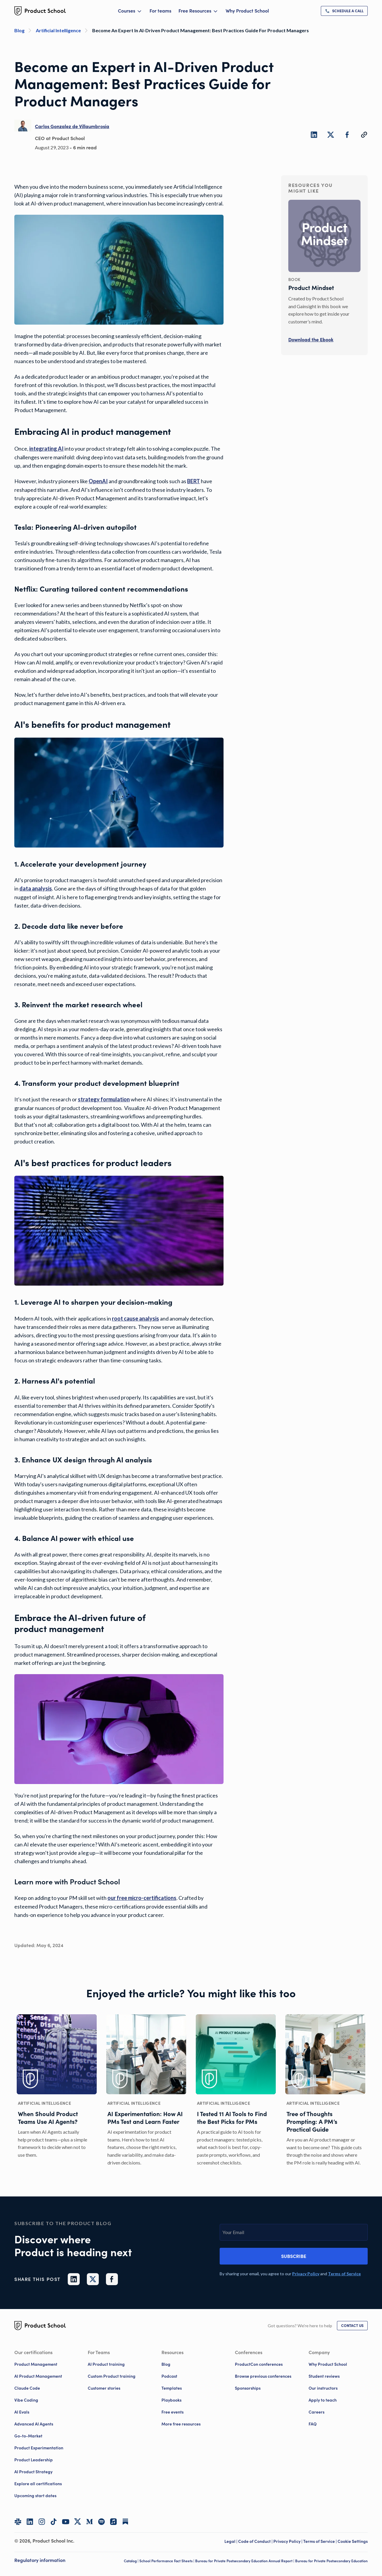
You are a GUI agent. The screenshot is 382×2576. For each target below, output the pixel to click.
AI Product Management (38, 2376)
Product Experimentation (38, 2448)
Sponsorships (248, 2388)
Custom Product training (111, 2376)
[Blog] (25, 30)
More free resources (181, 2424)
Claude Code (27, 2388)
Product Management (35, 2364)
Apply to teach (323, 2400)
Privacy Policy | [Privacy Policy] (288, 2541)
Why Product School (247, 11)
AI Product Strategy (33, 2471)
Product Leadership (33, 2460)
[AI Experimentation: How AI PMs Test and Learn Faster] (146, 2090)
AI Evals (21, 2412)
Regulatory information (39, 2560)
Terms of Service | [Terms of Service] (320, 2541)
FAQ (313, 2424)
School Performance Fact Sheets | (167, 2561)
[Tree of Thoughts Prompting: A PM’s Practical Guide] (325, 2090)
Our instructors (323, 2388)
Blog (165, 2364)
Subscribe (293, 2256)
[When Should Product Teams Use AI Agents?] (56, 2090)
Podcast (169, 2376)
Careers (316, 2412)
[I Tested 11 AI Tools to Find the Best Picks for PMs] (235, 2090)
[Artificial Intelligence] (64, 30)
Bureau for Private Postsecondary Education (331, 2561)
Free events (172, 2412)
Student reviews (324, 2376)
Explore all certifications (38, 2483)
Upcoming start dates (35, 2495)
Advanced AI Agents (33, 2424)
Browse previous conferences (263, 2376)
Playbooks (171, 2400)
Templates (171, 2388)
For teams (160, 11)
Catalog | (131, 2561)
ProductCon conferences (259, 2364)
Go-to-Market (28, 2436)
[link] (344, 11)
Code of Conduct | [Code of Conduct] (255, 2541)
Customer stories (104, 2388)
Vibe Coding (26, 2400)
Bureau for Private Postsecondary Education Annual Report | (245, 2561)
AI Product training (106, 2364)
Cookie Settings (353, 2541)
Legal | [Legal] (231, 2541)
